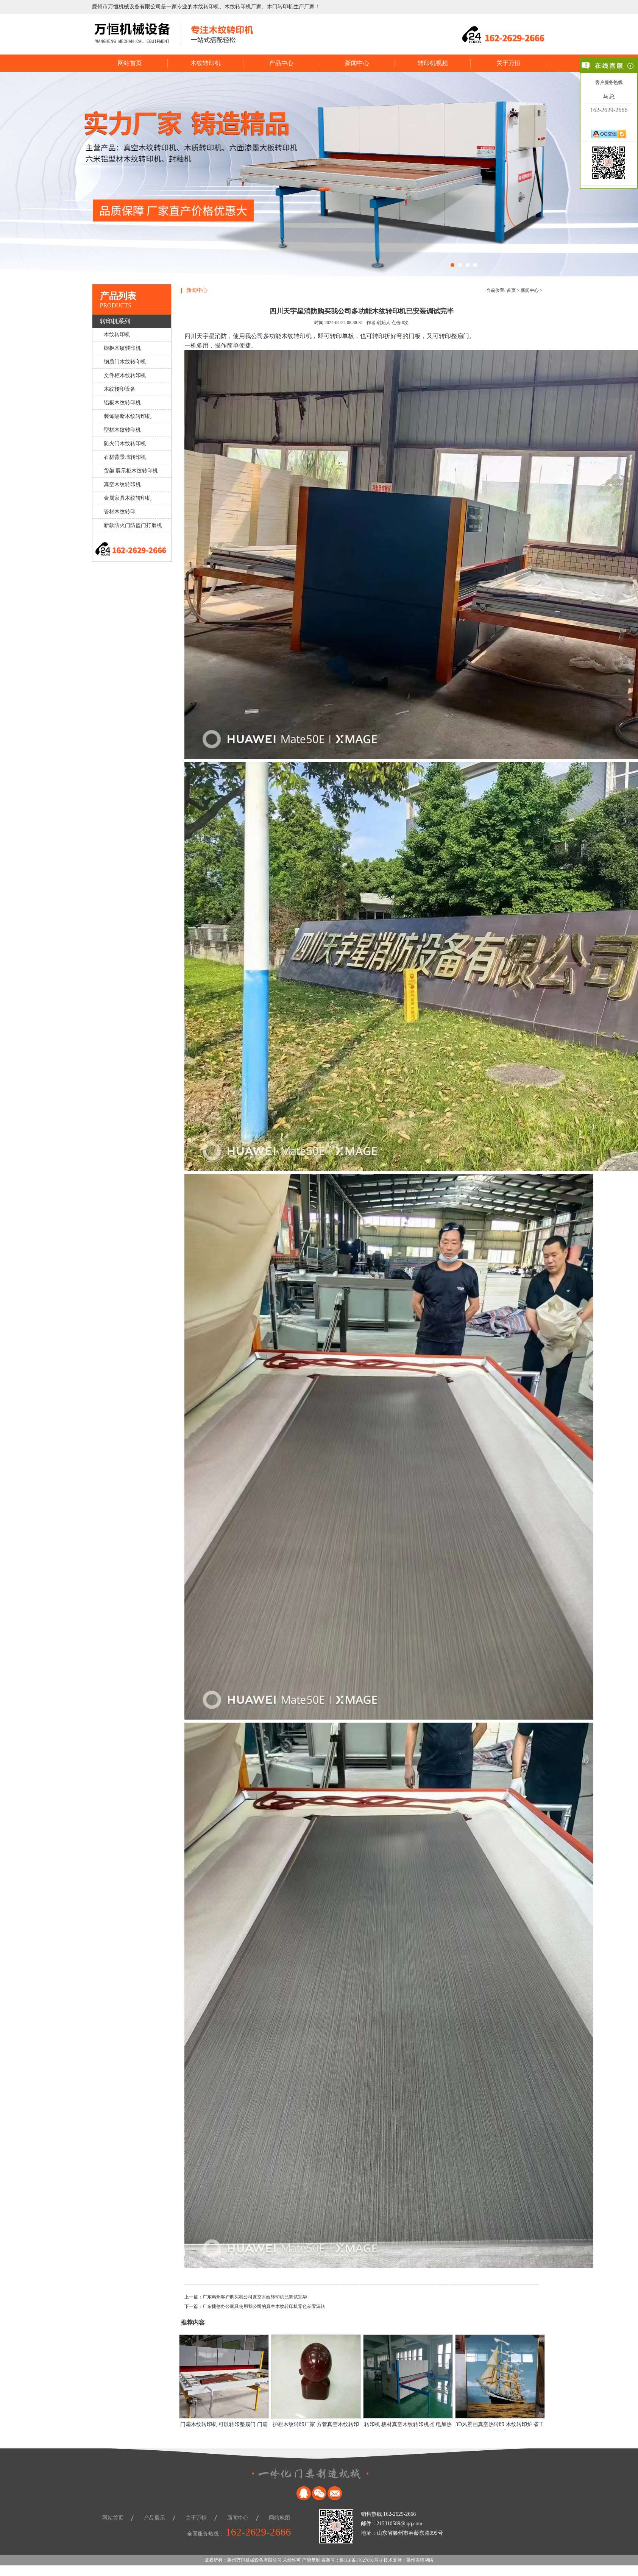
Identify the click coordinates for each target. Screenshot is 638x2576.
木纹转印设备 (120, 389)
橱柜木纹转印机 (122, 348)
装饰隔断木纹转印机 (127, 416)
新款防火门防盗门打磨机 (133, 525)
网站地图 (279, 2518)
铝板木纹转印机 (122, 402)
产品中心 (281, 63)
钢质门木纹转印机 (125, 362)
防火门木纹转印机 (125, 443)
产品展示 (154, 2518)
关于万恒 (508, 63)
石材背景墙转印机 (125, 457)
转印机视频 (433, 63)
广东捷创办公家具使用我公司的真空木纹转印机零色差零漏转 (264, 2306)
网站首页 (130, 63)
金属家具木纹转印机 (127, 498)
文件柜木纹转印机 (125, 375)
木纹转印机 (205, 63)
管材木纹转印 (120, 512)
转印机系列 (115, 321)
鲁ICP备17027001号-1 (361, 2560)
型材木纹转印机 (122, 430)
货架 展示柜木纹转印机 (131, 471)
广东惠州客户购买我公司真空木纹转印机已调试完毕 (255, 2297)
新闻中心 (357, 63)
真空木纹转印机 (122, 484)
